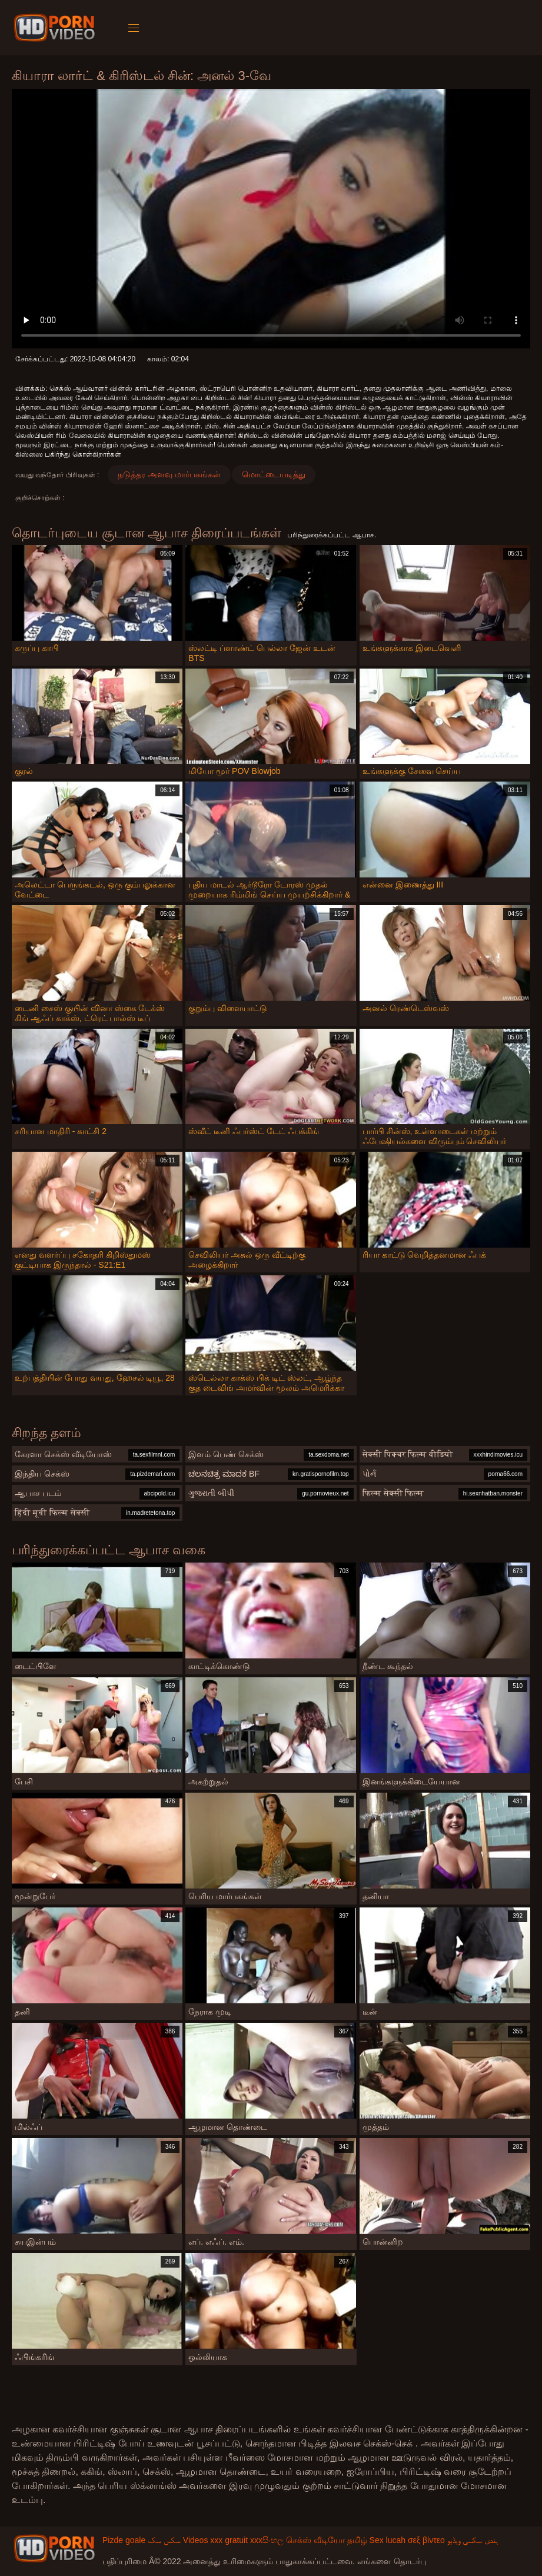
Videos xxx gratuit (215, 2540)
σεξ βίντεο (426, 2540)
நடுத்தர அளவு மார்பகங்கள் (169, 474)
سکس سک (164, 2540)
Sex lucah (387, 2540)
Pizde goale (123, 2540)
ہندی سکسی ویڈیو (472, 2540)
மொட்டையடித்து (273, 474)
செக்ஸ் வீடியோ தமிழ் (326, 2540)
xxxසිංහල (267, 2540)
